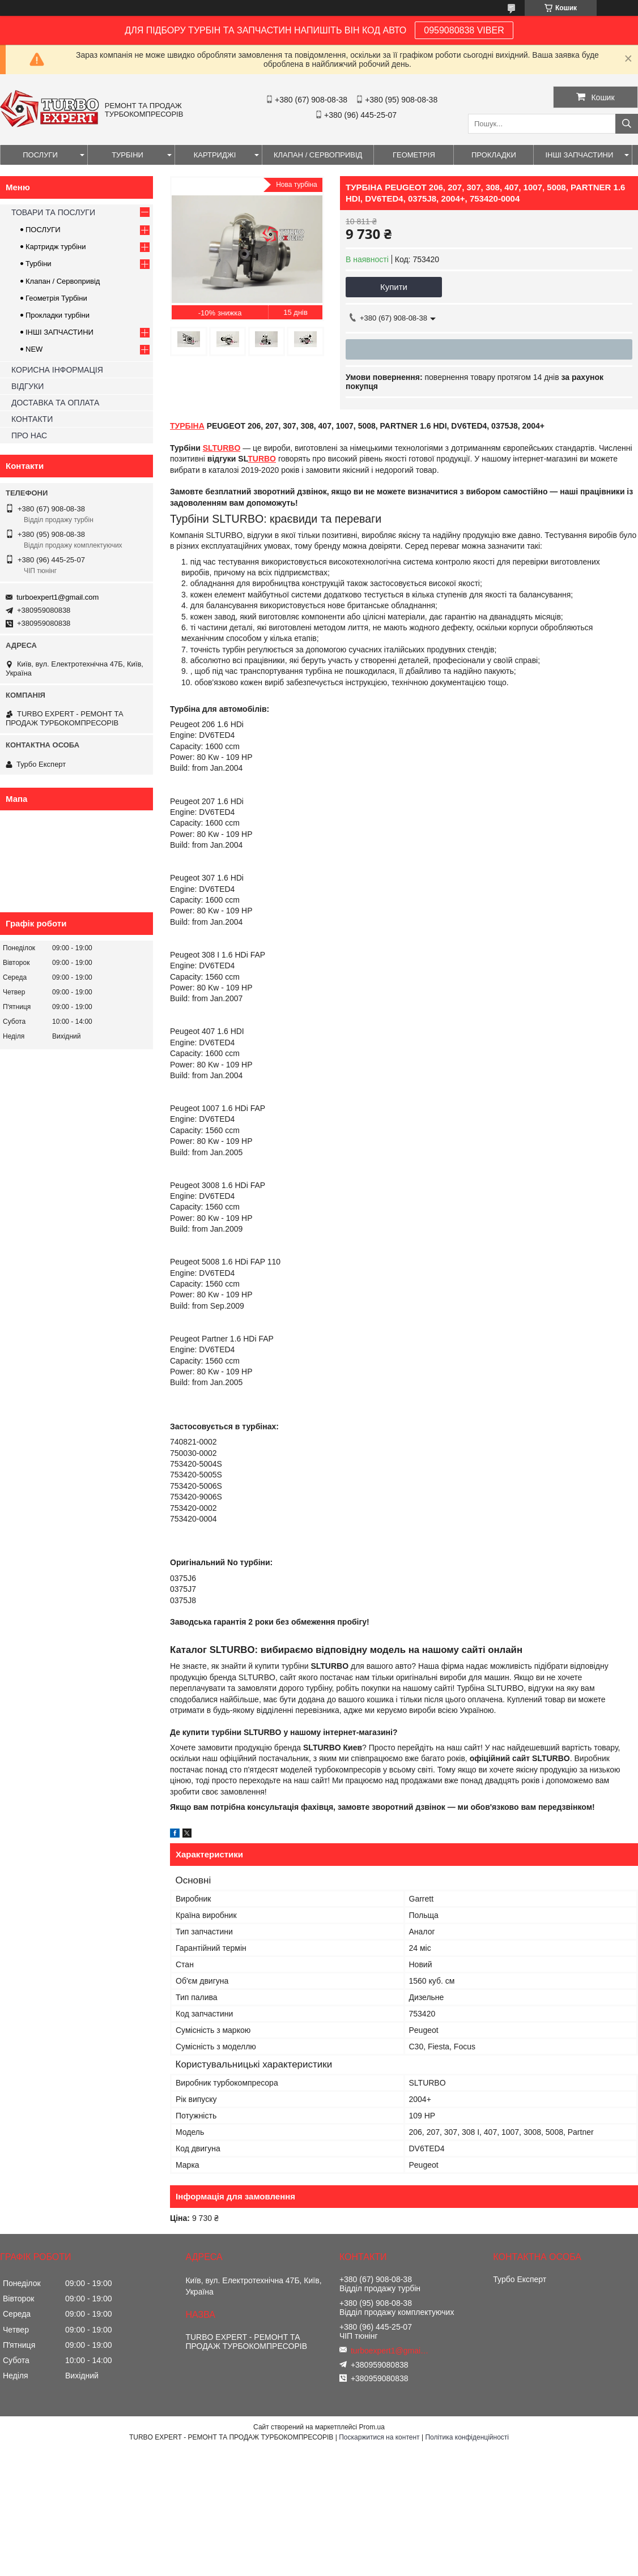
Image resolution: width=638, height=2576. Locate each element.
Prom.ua (372, 2427)
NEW (33, 349)
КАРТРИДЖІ (215, 155)
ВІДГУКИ (27, 386)
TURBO (262, 458)
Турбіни (38, 263)
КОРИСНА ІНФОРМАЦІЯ (57, 369)
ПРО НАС (29, 435)
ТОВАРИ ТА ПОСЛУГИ (53, 212)
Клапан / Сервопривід (62, 281)
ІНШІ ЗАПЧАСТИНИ (579, 155)
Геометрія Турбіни (56, 298)
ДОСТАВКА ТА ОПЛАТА (55, 402)
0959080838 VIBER (464, 30)
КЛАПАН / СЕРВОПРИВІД (318, 155)
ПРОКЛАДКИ (493, 155)
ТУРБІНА (187, 425)
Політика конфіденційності (467, 2437)
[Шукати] (626, 124)
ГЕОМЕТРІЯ (414, 155)
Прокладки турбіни (57, 315)
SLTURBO (222, 447)
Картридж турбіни (55, 246)
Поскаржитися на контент (379, 2437)
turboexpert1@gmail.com (57, 597)
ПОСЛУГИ (40, 155)
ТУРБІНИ (127, 155)
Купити (393, 287)
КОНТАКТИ (32, 419)
